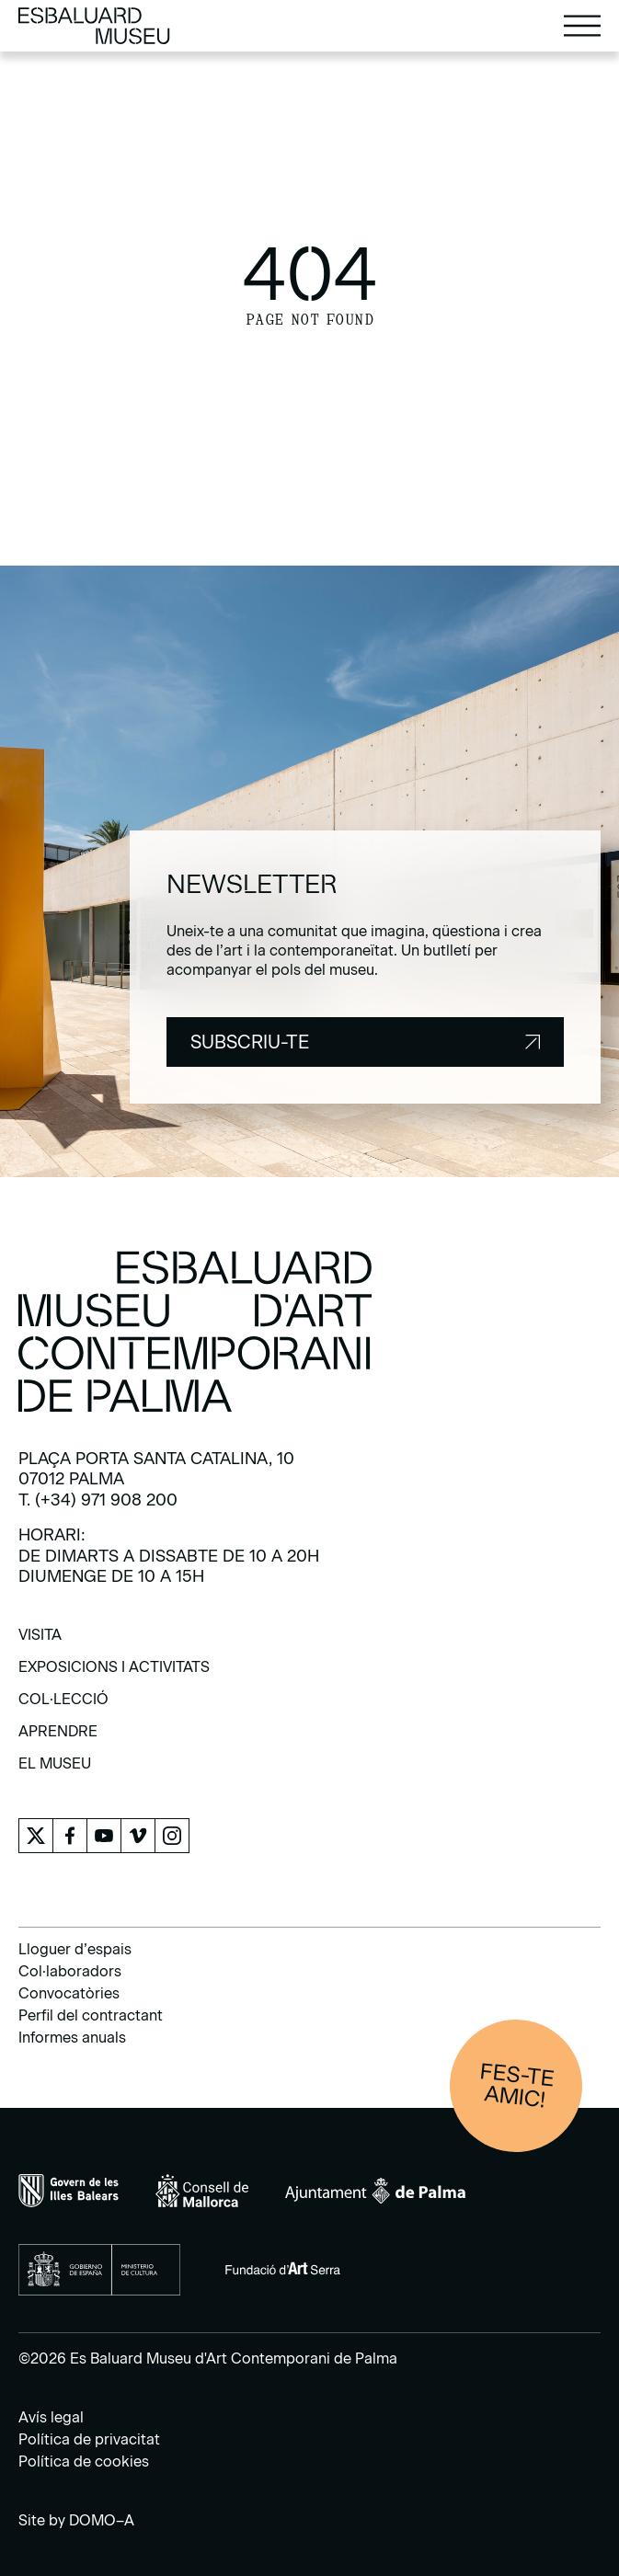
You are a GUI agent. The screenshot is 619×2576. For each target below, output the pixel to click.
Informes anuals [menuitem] (72, 2037)
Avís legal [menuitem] (51, 2417)
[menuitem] (40, 1641)
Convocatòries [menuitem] (69, 1993)
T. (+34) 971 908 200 (98, 1500)
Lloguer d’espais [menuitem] (75, 1949)
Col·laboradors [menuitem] (69, 1971)
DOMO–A (101, 2520)
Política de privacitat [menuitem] (89, 2439)
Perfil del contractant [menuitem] (90, 2015)
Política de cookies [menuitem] (83, 2461)
